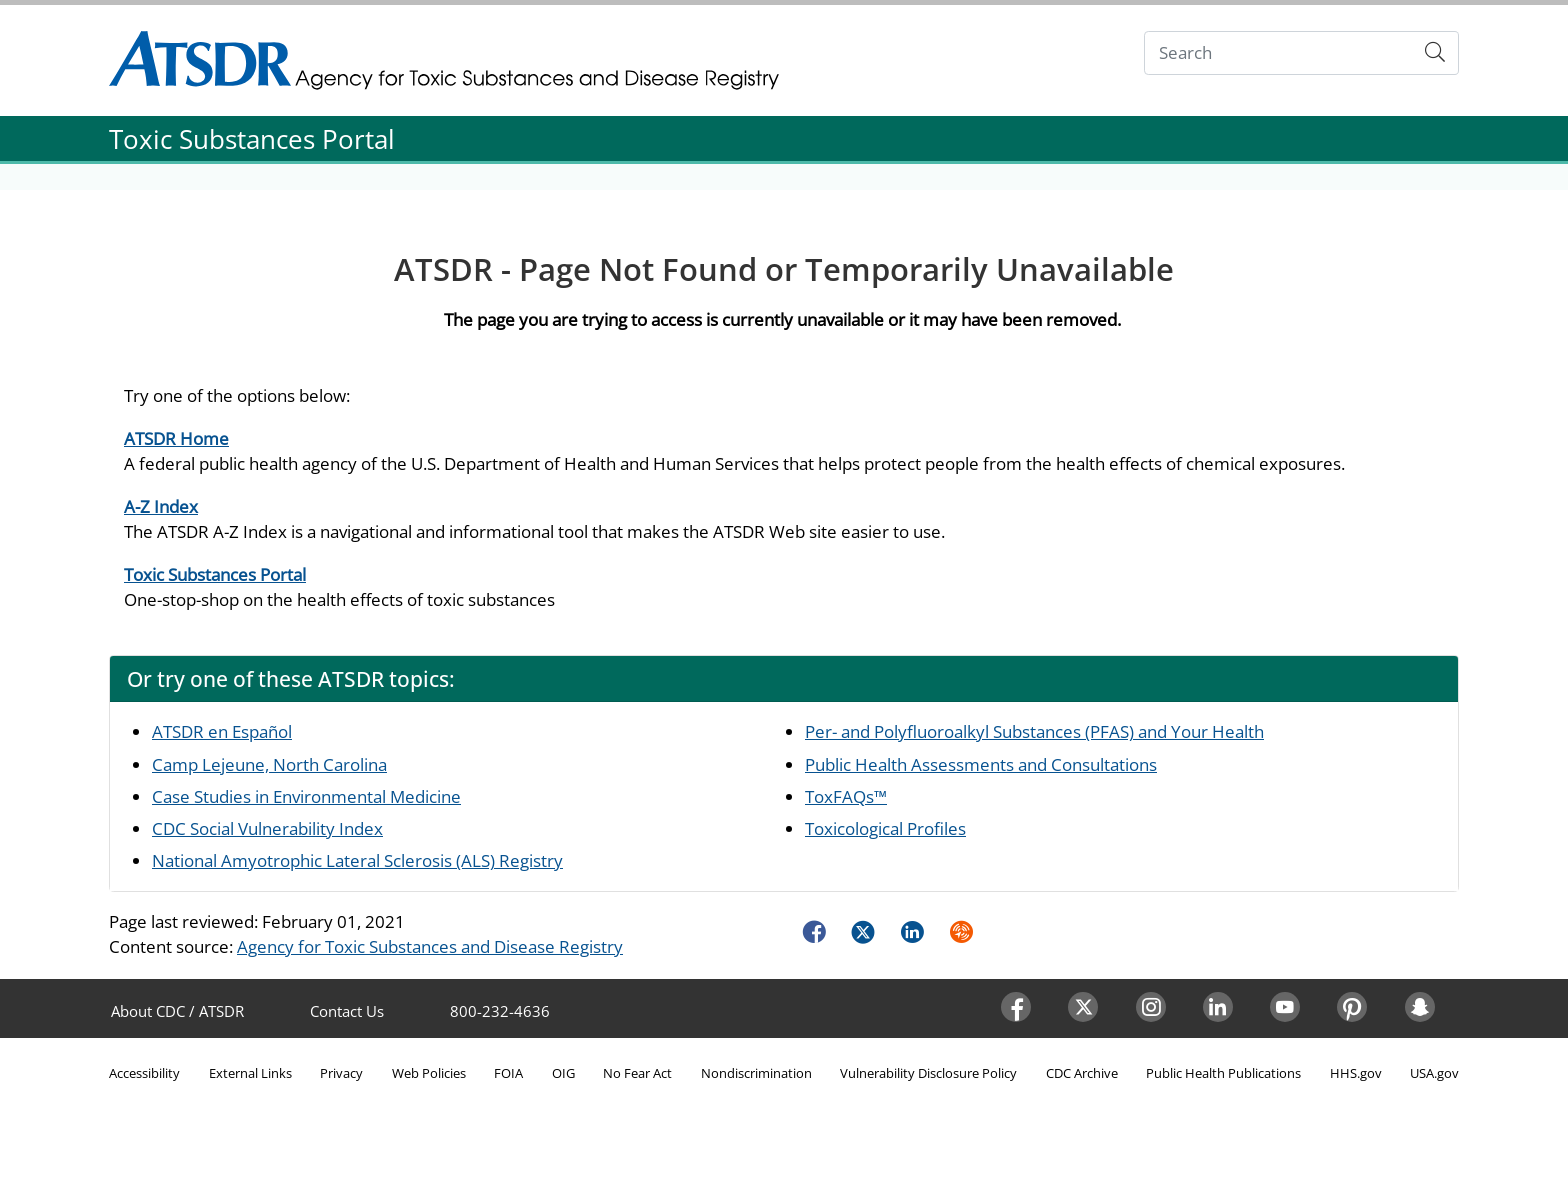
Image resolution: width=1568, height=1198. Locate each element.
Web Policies (429, 1073)
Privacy (341, 1073)
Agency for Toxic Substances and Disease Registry (430, 946)
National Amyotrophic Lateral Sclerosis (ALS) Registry (357, 860)
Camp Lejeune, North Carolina (269, 764)
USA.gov (1434, 1073)
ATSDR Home (176, 438)
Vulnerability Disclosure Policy (928, 1073)
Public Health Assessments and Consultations (981, 764)
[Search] (1279, 53)
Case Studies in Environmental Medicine (306, 796)
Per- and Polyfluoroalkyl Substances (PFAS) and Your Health (1034, 731)
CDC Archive (1082, 1073)
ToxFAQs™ (846, 796)
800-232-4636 (500, 1011)
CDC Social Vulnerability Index (267, 828)
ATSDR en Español (222, 731)
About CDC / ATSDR (177, 1011)
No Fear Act (637, 1073)
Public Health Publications (1223, 1073)
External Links (250, 1073)
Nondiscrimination (756, 1073)
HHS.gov (1356, 1073)
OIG (563, 1073)
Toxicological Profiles (885, 828)
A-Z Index (161, 506)
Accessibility (144, 1073)
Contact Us (347, 1011)
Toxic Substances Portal (215, 574)
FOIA (508, 1073)
